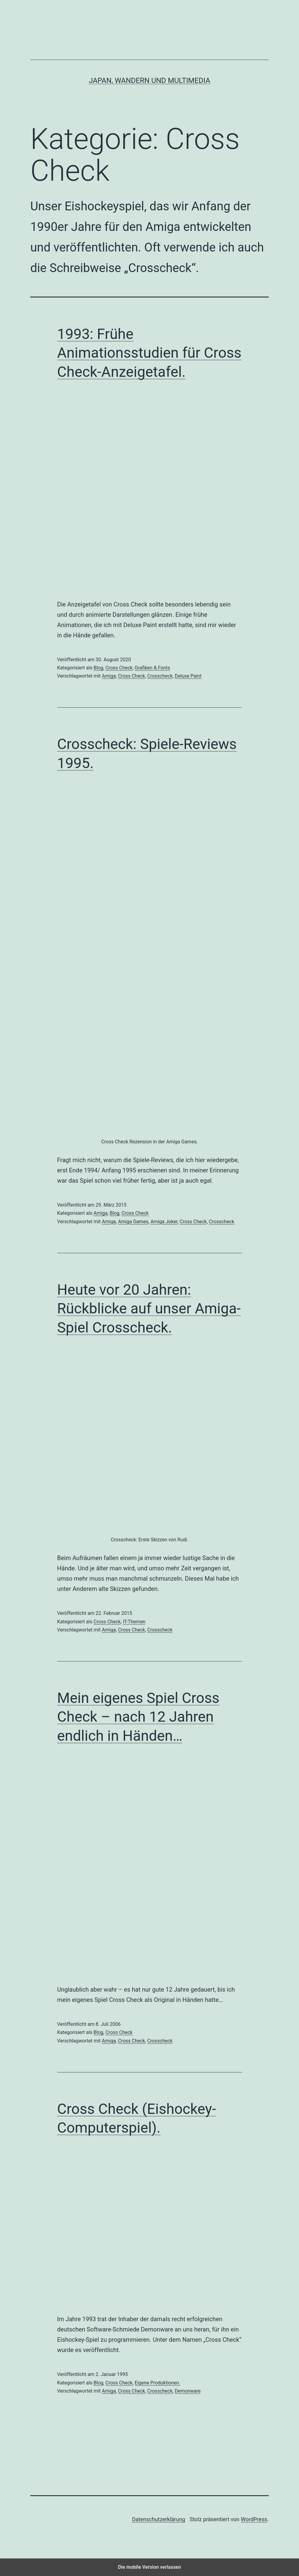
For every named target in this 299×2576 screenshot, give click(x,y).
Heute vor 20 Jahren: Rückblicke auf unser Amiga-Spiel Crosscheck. (149, 1308)
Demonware (188, 2391)
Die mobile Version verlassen (149, 2567)
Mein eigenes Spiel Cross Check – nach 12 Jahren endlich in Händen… (138, 1716)
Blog (98, 668)
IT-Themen (134, 1622)
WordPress (254, 2519)
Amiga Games (133, 1221)
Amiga (109, 676)
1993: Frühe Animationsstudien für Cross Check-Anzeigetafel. (149, 352)
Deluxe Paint (188, 676)
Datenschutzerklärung (158, 2519)
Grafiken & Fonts (152, 668)
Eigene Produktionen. (158, 2383)
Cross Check (118, 668)
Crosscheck (159, 676)
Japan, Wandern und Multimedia (149, 80)
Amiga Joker (164, 1221)
